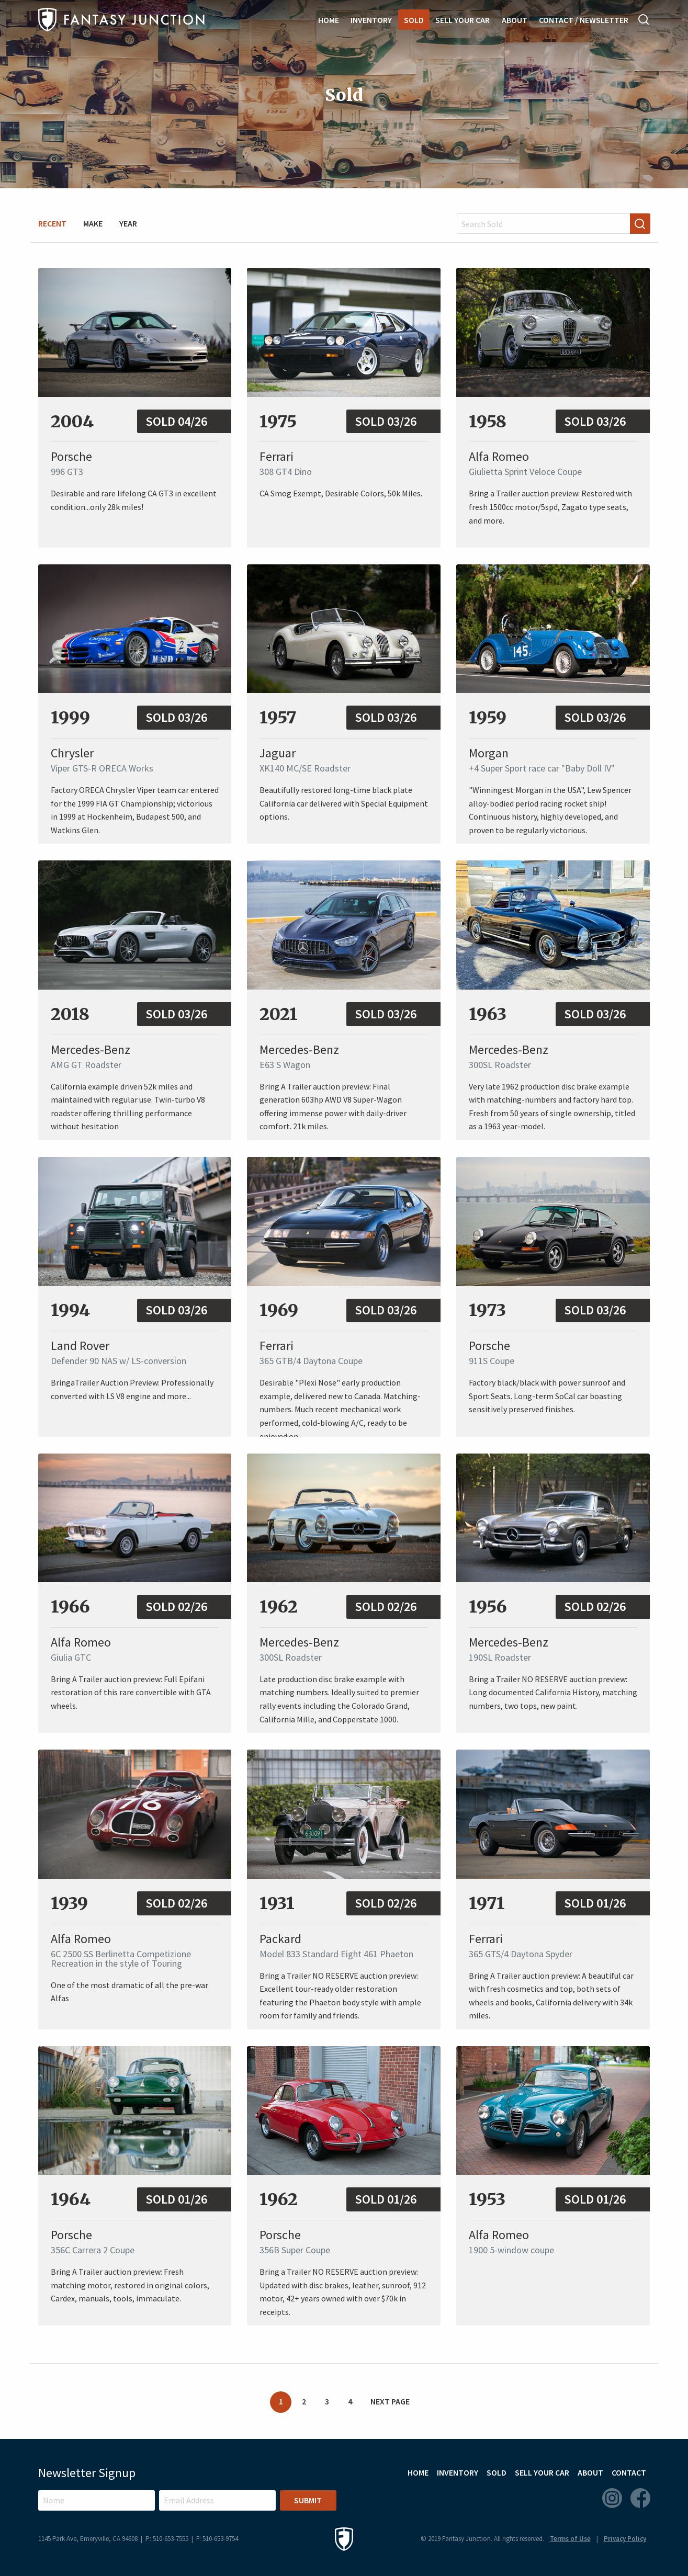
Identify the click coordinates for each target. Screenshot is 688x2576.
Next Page (390, 2401)
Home (328, 20)
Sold (414, 20)
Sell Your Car (462, 20)
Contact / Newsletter (583, 20)
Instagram (612, 2498)
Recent (52, 223)
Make (93, 223)
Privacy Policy (625, 2538)
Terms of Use (570, 2538)
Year (128, 223)
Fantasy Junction (121, 19)
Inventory (371, 20)
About (514, 20)
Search (644, 19)
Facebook (640, 2498)
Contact (629, 2472)
